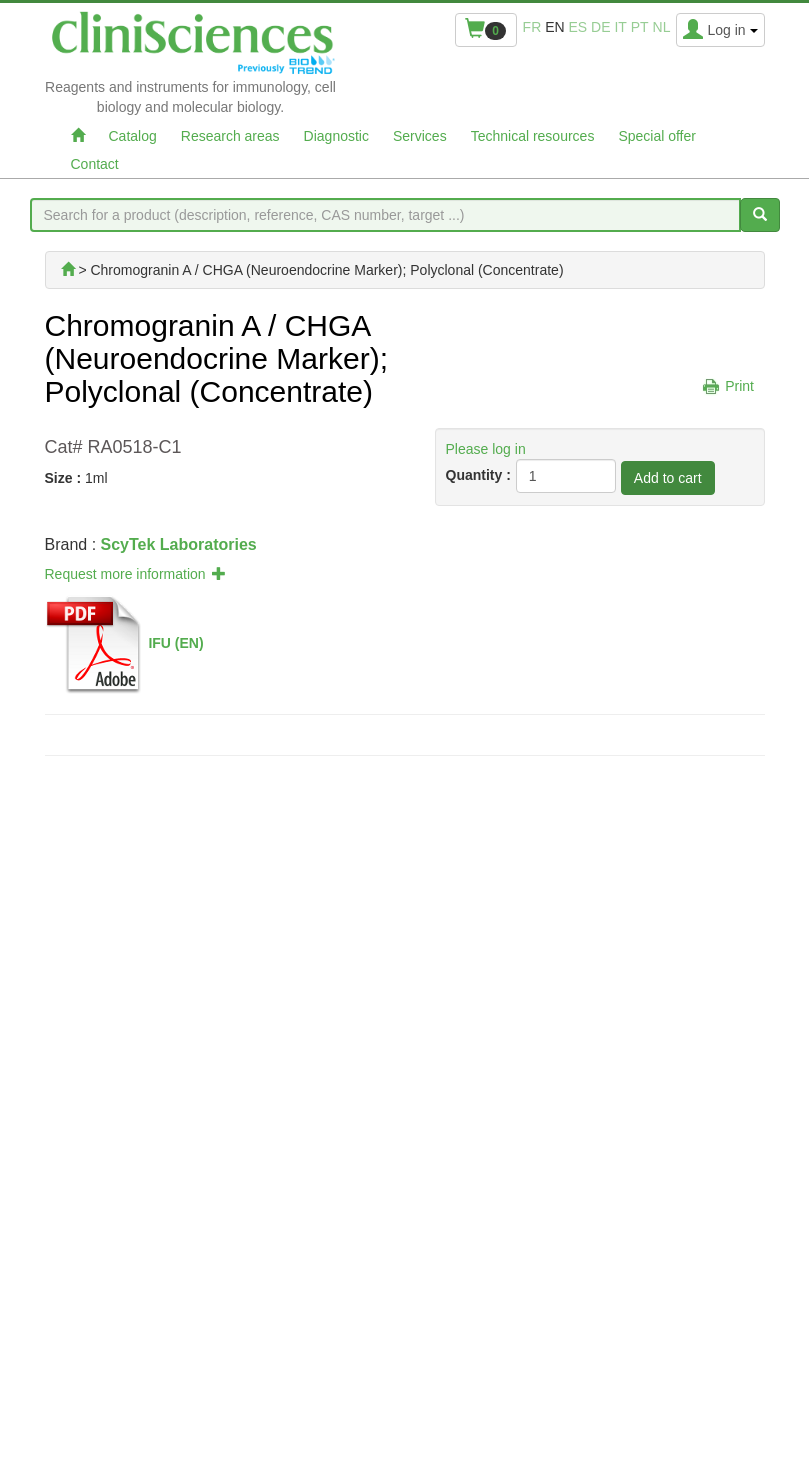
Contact (95, 164)
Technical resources (533, 136)
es (578, 27)
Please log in (486, 449)
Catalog (133, 136)
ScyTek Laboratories (179, 544)
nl (662, 27)
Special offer (657, 136)
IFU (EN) (175, 642)
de (600, 27)
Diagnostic (336, 136)
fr (532, 27)
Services (420, 136)
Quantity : (478, 475)
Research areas (230, 136)
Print (739, 386)
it (620, 27)
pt (640, 27)
